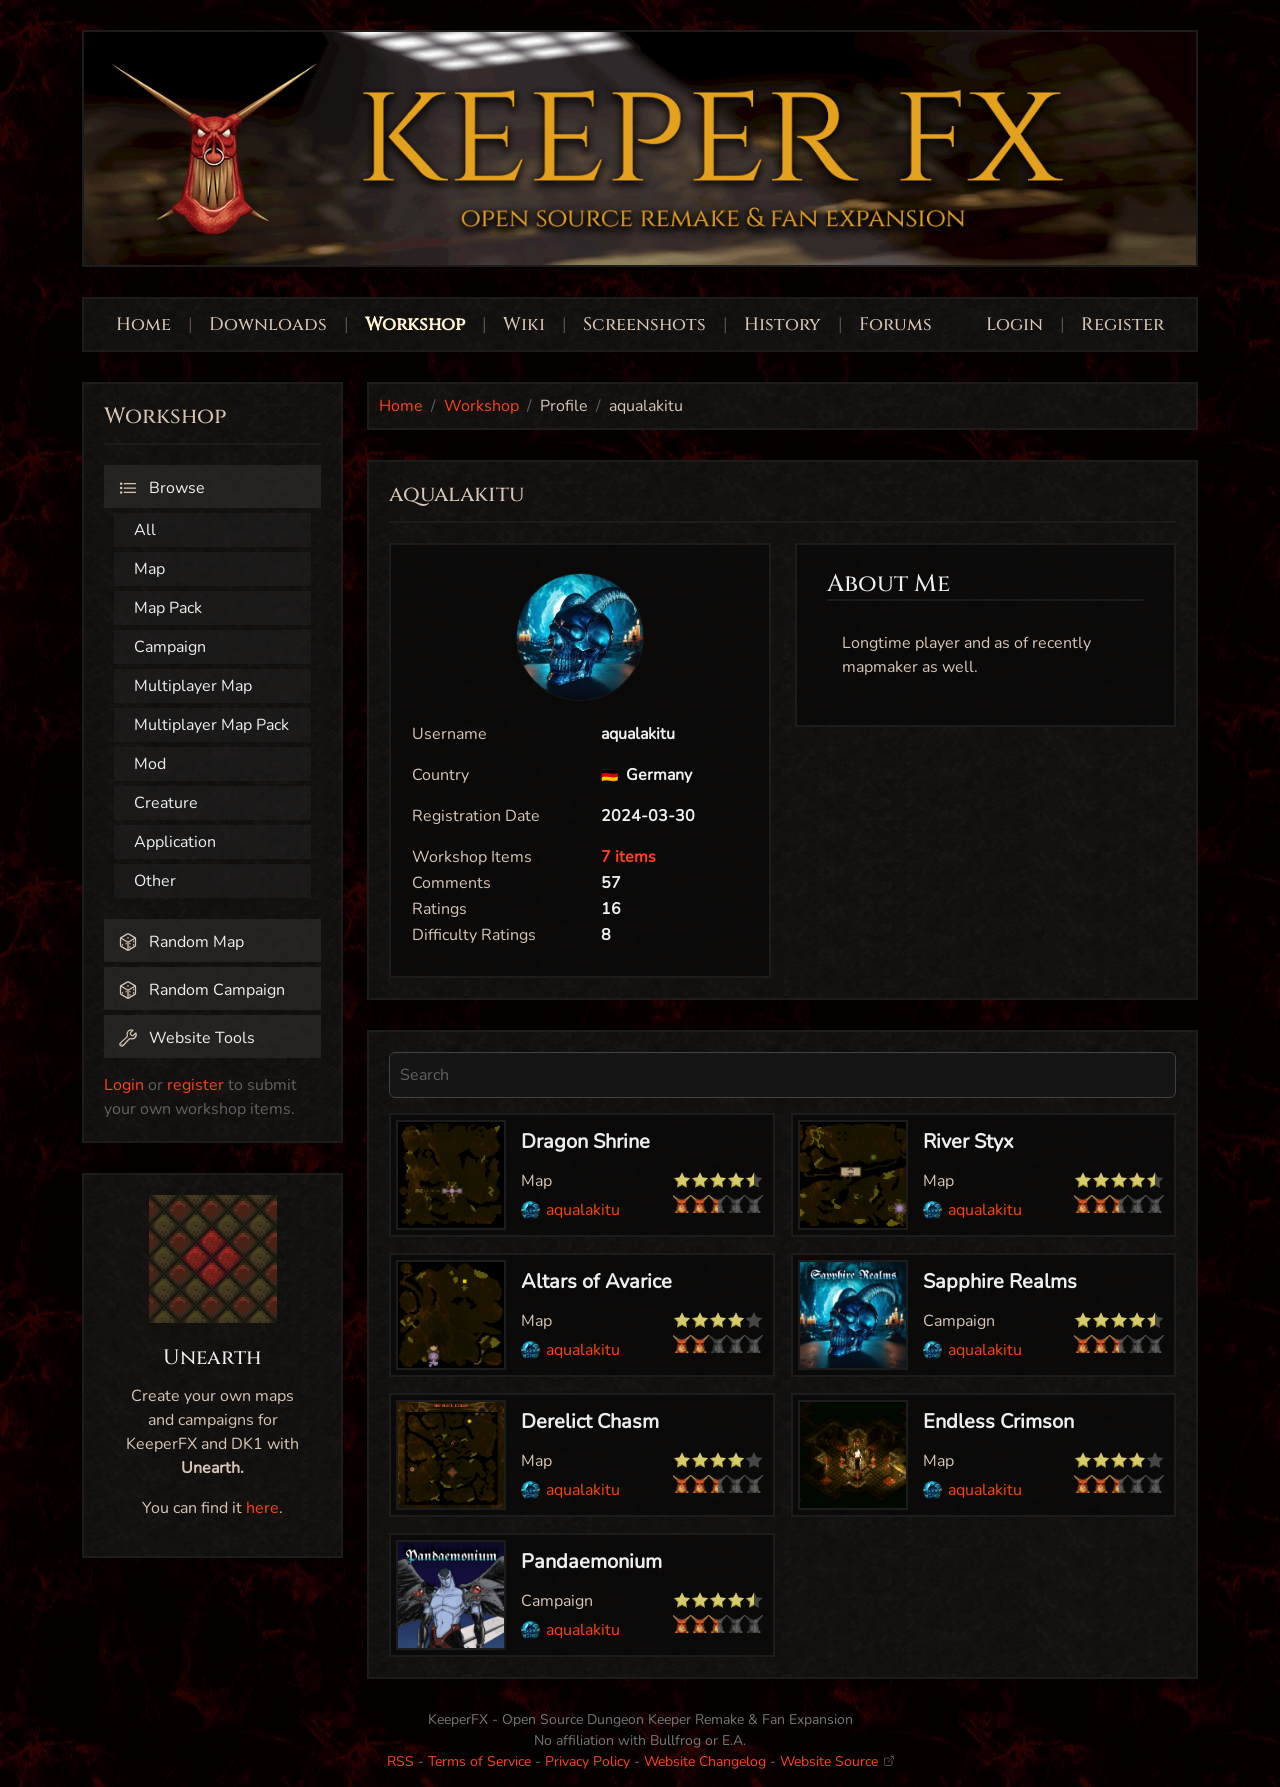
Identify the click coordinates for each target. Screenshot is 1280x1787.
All (145, 530)
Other (155, 881)
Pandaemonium (591, 1561)
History (782, 324)
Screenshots (644, 324)
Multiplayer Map (193, 686)
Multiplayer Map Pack (211, 725)
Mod (150, 764)
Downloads (268, 324)
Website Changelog (705, 1761)
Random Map (181, 942)
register (195, 1085)
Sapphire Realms (1000, 1281)
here (262, 1508)
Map (149, 569)
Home (143, 324)
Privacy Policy (587, 1761)
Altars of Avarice (596, 1281)
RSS (400, 1761)
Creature (166, 803)
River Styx (968, 1141)
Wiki (524, 324)
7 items (628, 857)
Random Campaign (201, 990)
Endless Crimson (998, 1421)
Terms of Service (479, 1761)
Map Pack (168, 608)
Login (1017, 324)
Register (1122, 324)
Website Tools (186, 1038)
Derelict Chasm (590, 1421)
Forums (895, 324)
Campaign (170, 647)
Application (175, 842)
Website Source (837, 1761)
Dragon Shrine (585, 1141)
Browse (161, 488)
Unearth (212, 1358)
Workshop (415, 324)
